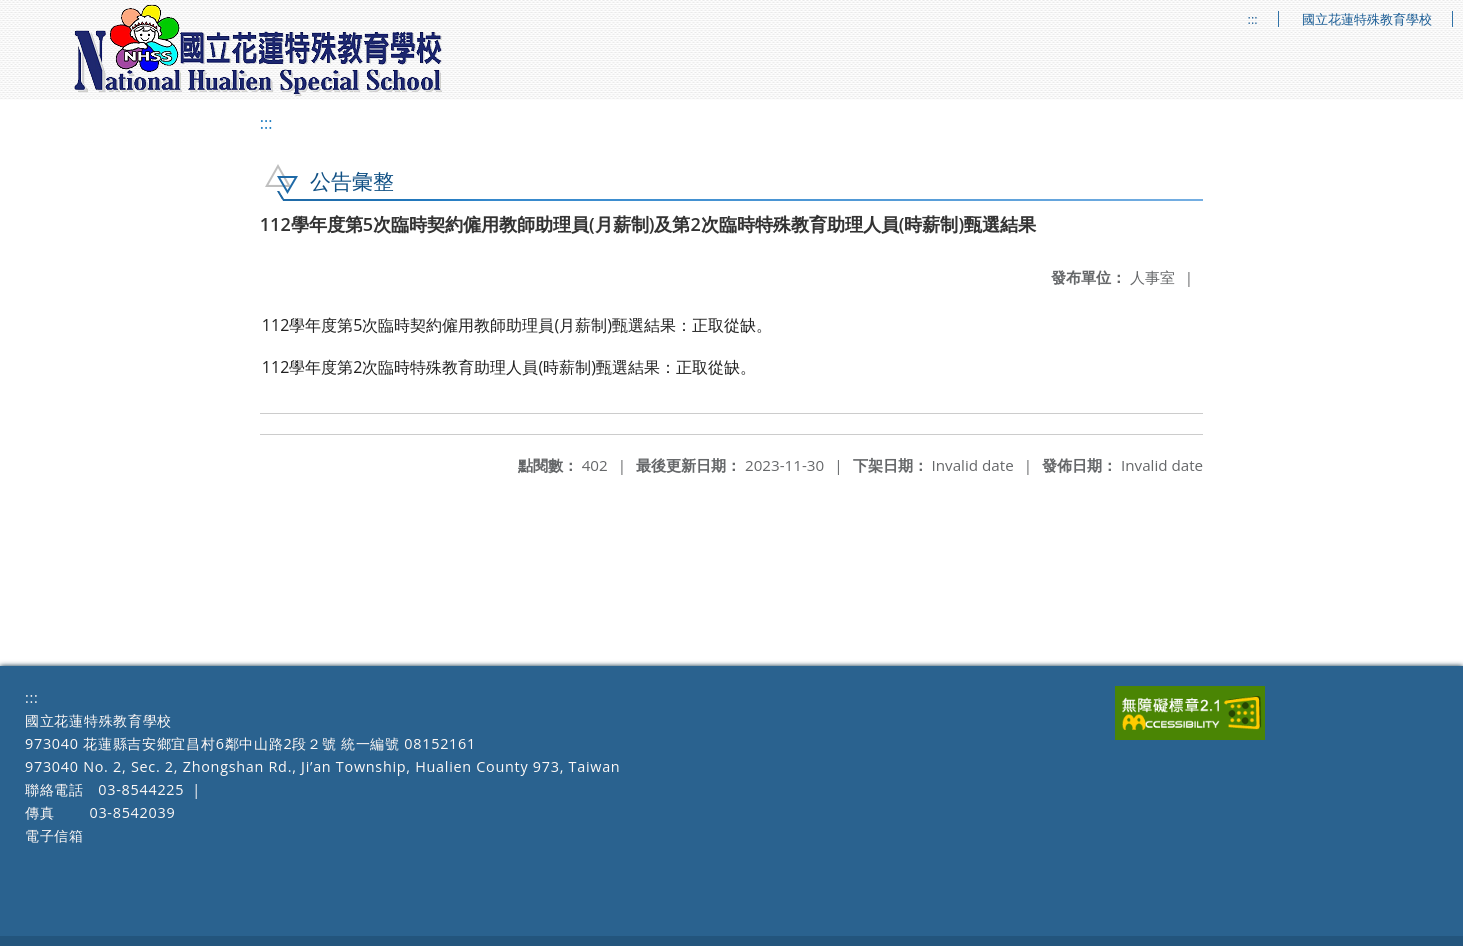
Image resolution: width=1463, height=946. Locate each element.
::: (1253, 19)
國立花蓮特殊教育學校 (1367, 19)
